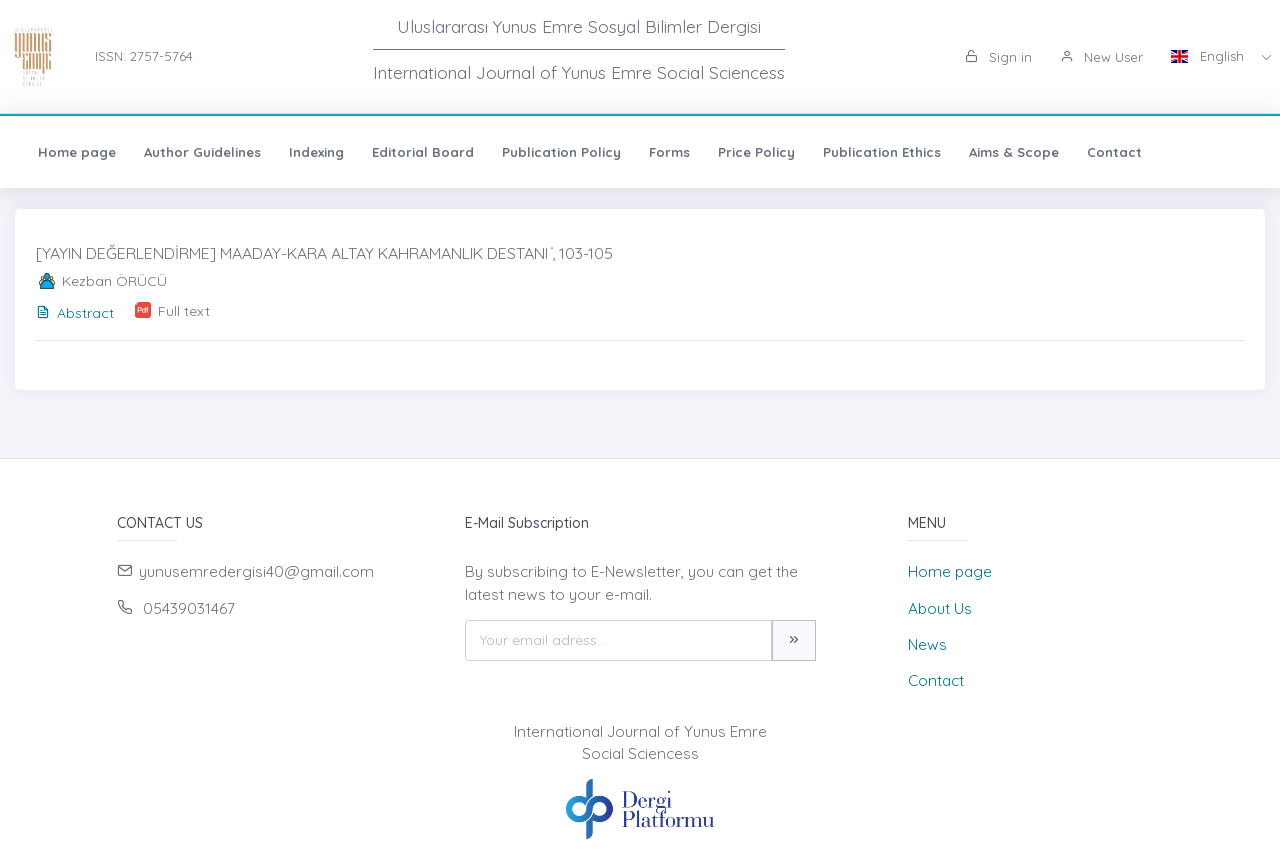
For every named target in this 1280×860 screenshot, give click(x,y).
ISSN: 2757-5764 (144, 56)
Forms (669, 152)
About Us (940, 608)
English (1209, 56)
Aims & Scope (1014, 152)
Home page (77, 152)
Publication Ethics (882, 152)
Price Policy (756, 152)
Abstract (75, 313)
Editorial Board (423, 152)
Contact (1114, 152)
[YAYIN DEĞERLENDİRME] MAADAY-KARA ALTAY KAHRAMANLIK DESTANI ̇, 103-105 (324, 253)
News (927, 644)
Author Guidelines (202, 152)
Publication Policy (561, 152)
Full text (184, 311)
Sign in (998, 57)
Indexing (316, 152)
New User (1101, 57)
